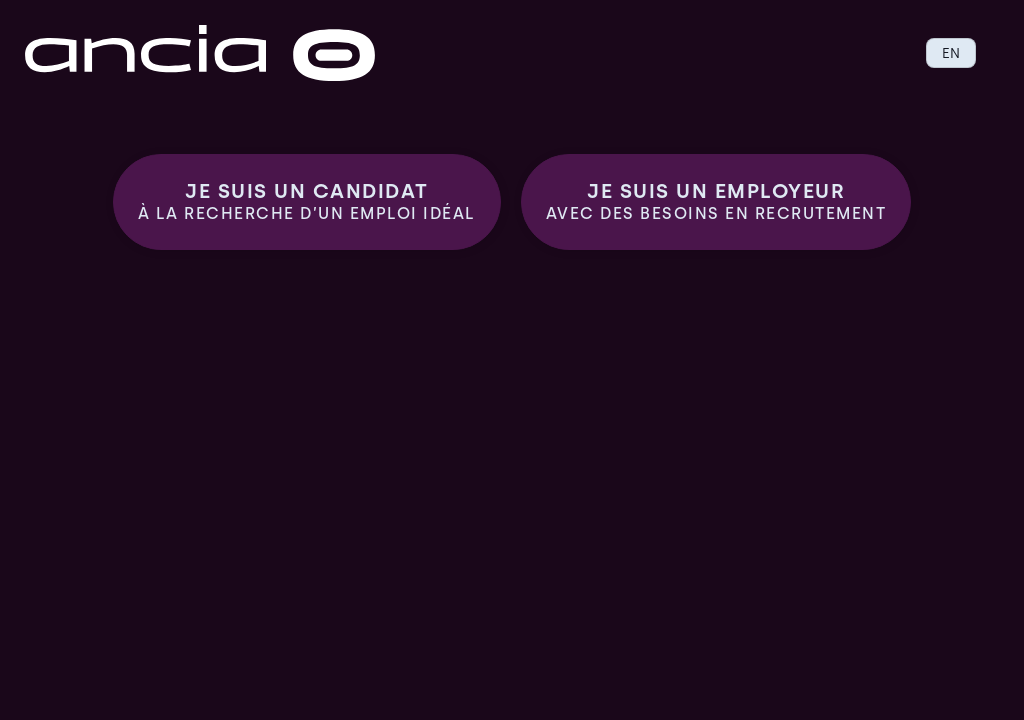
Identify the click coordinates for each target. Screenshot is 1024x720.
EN (951, 53)
